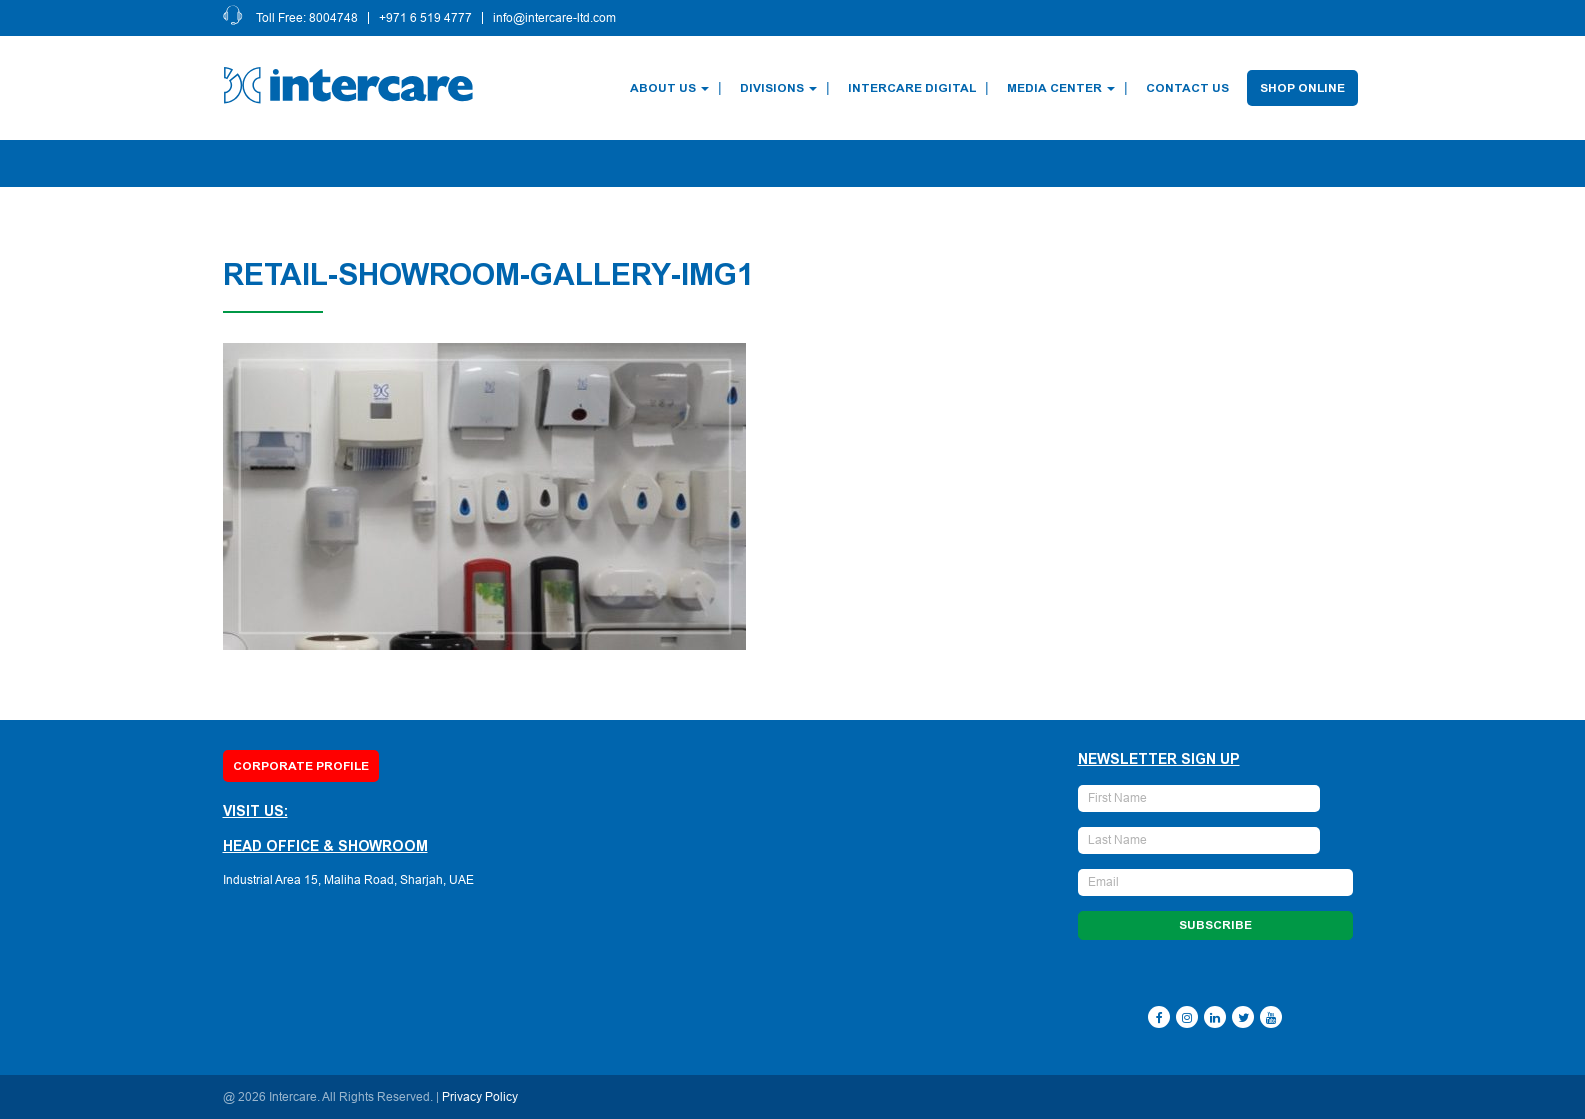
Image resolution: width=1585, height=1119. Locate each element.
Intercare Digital (913, 88)
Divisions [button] (779, 88)
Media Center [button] (1062, 88)
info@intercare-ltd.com (555, 18)
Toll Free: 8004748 (308, 18)
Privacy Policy (480, 1097)
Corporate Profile (301, 766)
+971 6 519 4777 (426, 18)
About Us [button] (670, 88)
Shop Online (1303, 88)
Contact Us (1188, 88)
